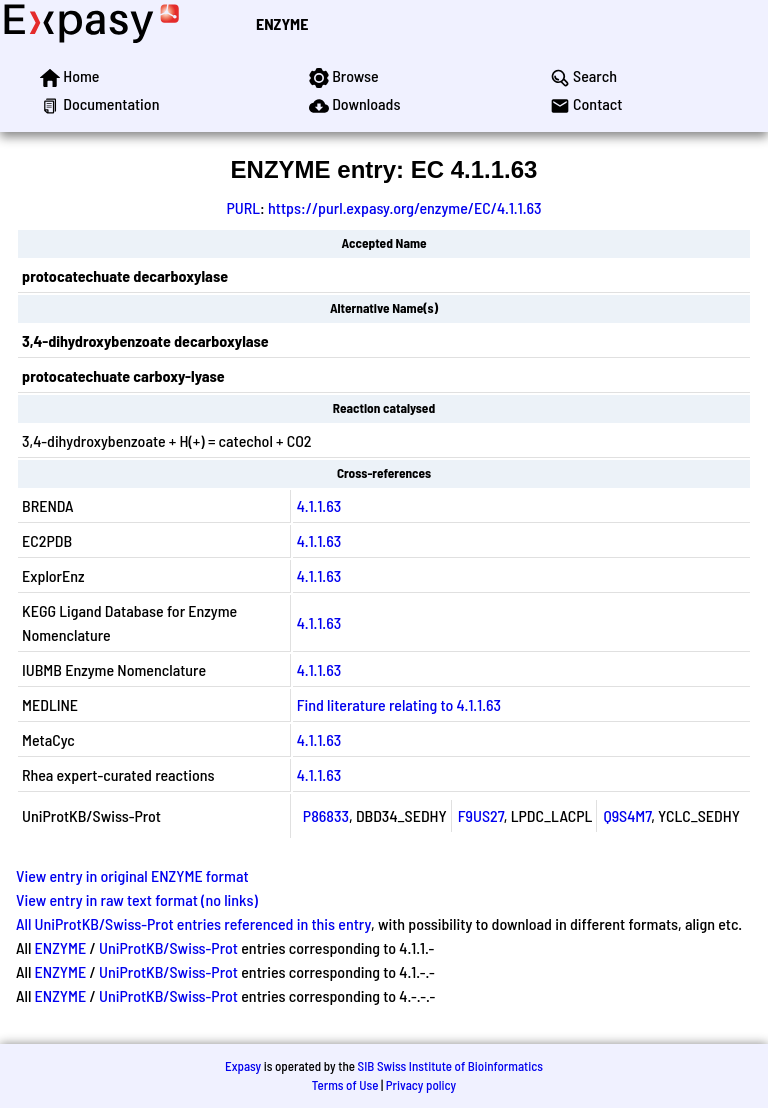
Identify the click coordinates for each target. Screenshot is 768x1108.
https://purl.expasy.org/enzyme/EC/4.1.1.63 (405, 207)
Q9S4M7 (627, 815)
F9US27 (481, 815)
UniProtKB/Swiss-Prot (168, 947)
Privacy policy (421, 1085)
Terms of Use (345, 1085)
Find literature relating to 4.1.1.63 (399, 704)
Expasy (243, 1066)
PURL (243, 207)
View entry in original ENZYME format (132, 875)
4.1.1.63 (319, 505)
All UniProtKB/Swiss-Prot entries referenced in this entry (193, 923)
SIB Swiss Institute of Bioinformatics (450, 1066)
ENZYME (282, 23)
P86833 (326, 815)
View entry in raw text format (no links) (137, 899)
